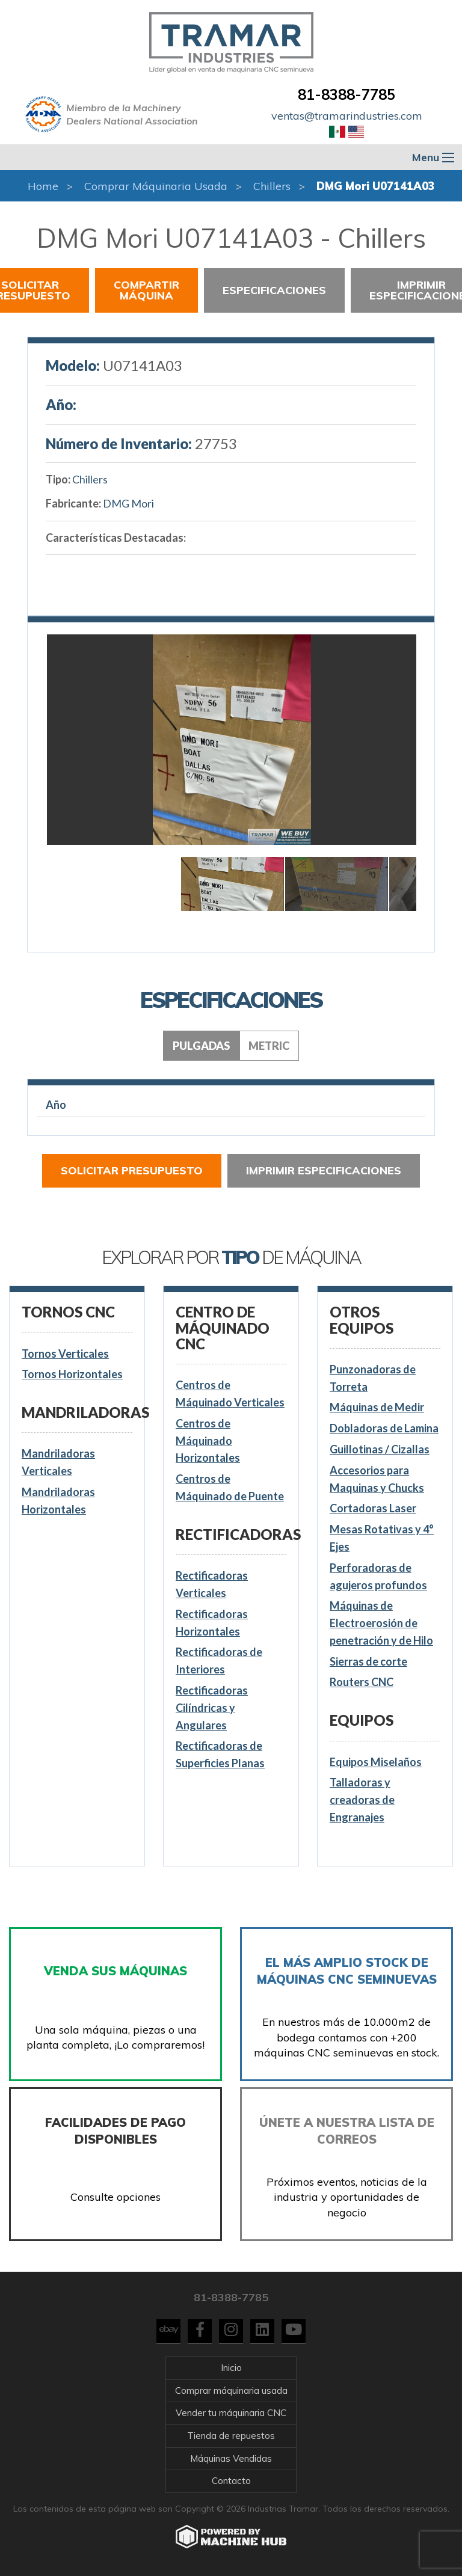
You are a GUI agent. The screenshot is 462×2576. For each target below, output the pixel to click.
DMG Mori (128, 503)
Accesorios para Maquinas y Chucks (377, 1479)
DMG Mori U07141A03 (375, 186)
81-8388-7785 (346, 94)
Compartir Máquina (146, 290)
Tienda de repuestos (231, 2435)
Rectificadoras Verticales (212, 1584)
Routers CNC (361, 1681)
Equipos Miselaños (376, 1761)
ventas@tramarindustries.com (346, 116)
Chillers (272, 186)
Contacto (231, 2480)
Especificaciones (274, 290)
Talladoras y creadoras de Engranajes (362, 1800)
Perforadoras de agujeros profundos (378, 1576)
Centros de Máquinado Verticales (230, 1393)
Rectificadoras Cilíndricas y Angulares (212, 1708)
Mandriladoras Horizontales (58, 1500)
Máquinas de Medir (377, 1407)
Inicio (231, 2367)
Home (43, 186)
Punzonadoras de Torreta (373, 1378)
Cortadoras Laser (373, 1508)
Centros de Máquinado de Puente (230, 1487)
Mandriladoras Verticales (58, 1462)
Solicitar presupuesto (132, 1170)
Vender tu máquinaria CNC (231, 2412)
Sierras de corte (368, 1661)
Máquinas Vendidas (231, 2458)
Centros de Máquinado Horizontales (208, 1441)
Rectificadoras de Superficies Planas (220, 1754)
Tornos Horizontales (72, 1374)
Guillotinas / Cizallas (380, 1449)
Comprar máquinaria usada (155, 186)
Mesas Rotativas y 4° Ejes (382, 1538)
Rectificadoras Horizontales (212, 1622)
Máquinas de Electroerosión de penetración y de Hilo (381, 1623)
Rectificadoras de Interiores (219, 1660)
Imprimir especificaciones (323, 1170)
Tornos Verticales (65, 1353)
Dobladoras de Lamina (384, 1428)
